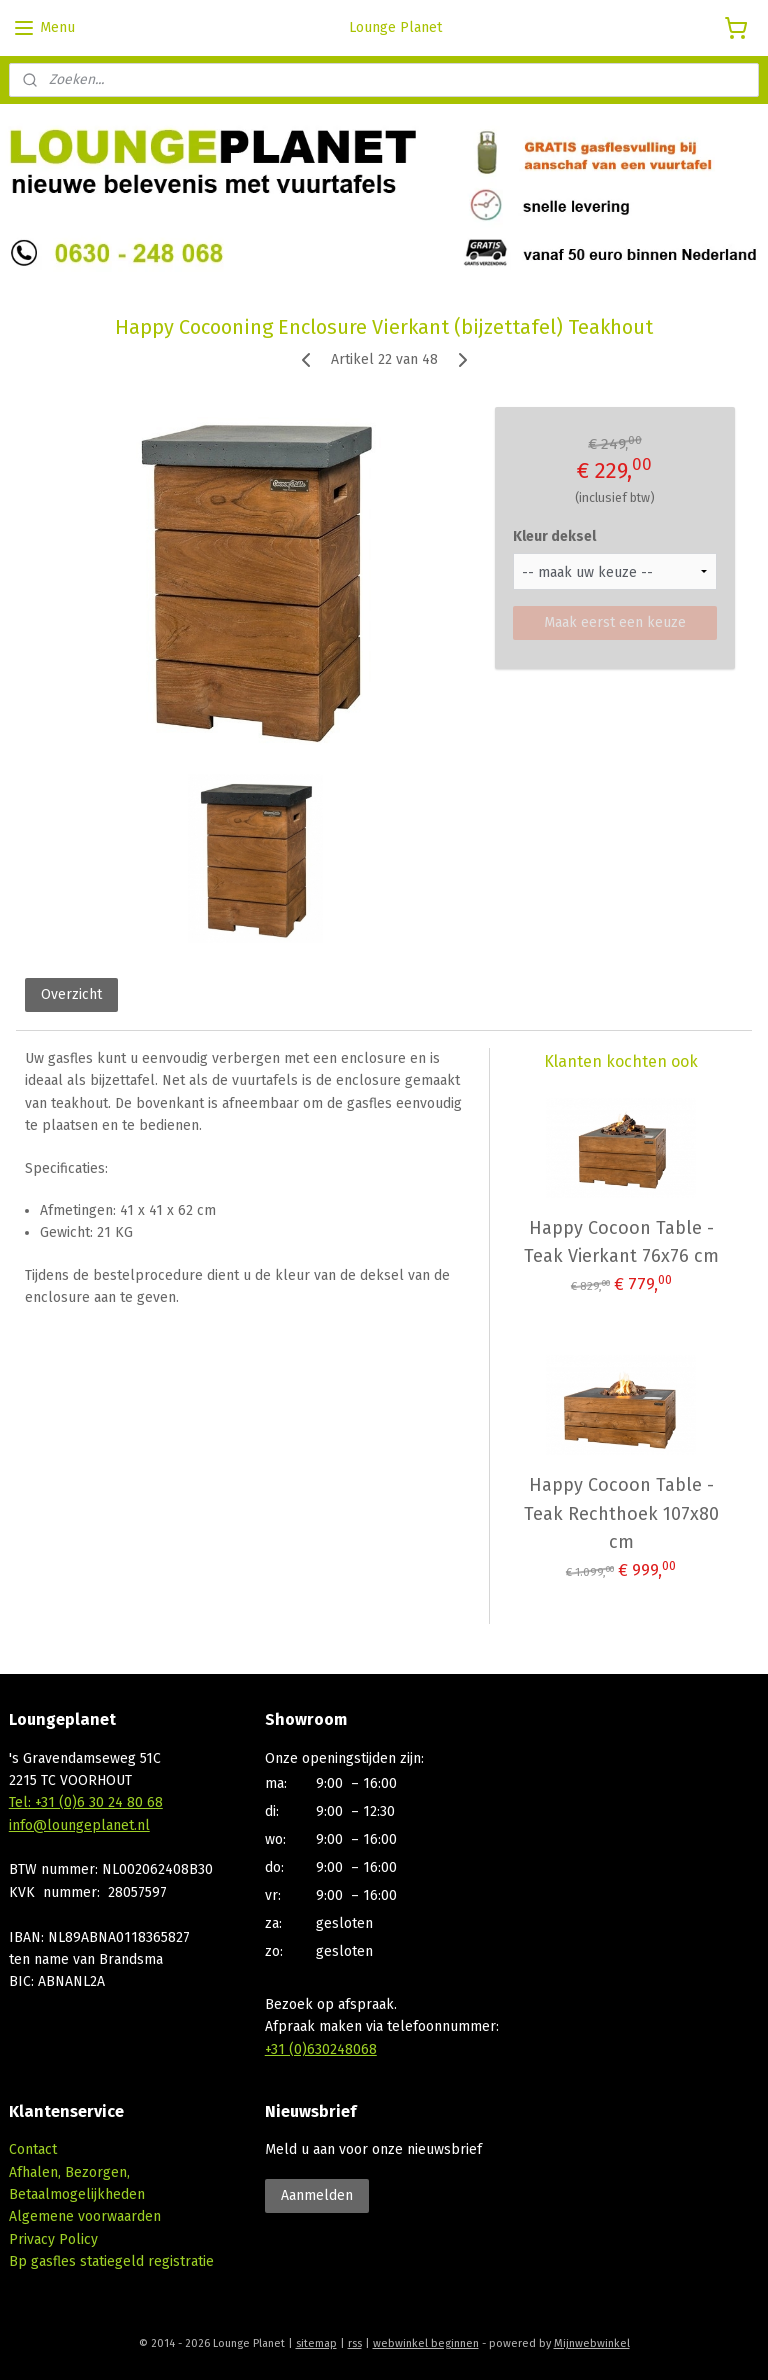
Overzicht (71, 994)
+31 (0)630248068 (321, 2049)
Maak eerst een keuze (615, 621)
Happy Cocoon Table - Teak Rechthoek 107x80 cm (621, 1513)
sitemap (316, 2343)
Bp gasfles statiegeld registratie (111, 2261)
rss (355, 2343)
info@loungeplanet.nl (79, 1825)
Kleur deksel (554, 535)
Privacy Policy (53, 2239)
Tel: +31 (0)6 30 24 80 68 (86, 1802)
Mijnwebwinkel (592, 2343)
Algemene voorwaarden (85, 2216)
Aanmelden (317, 2195)
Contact (33, 2149)
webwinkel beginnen (426, 2343)
